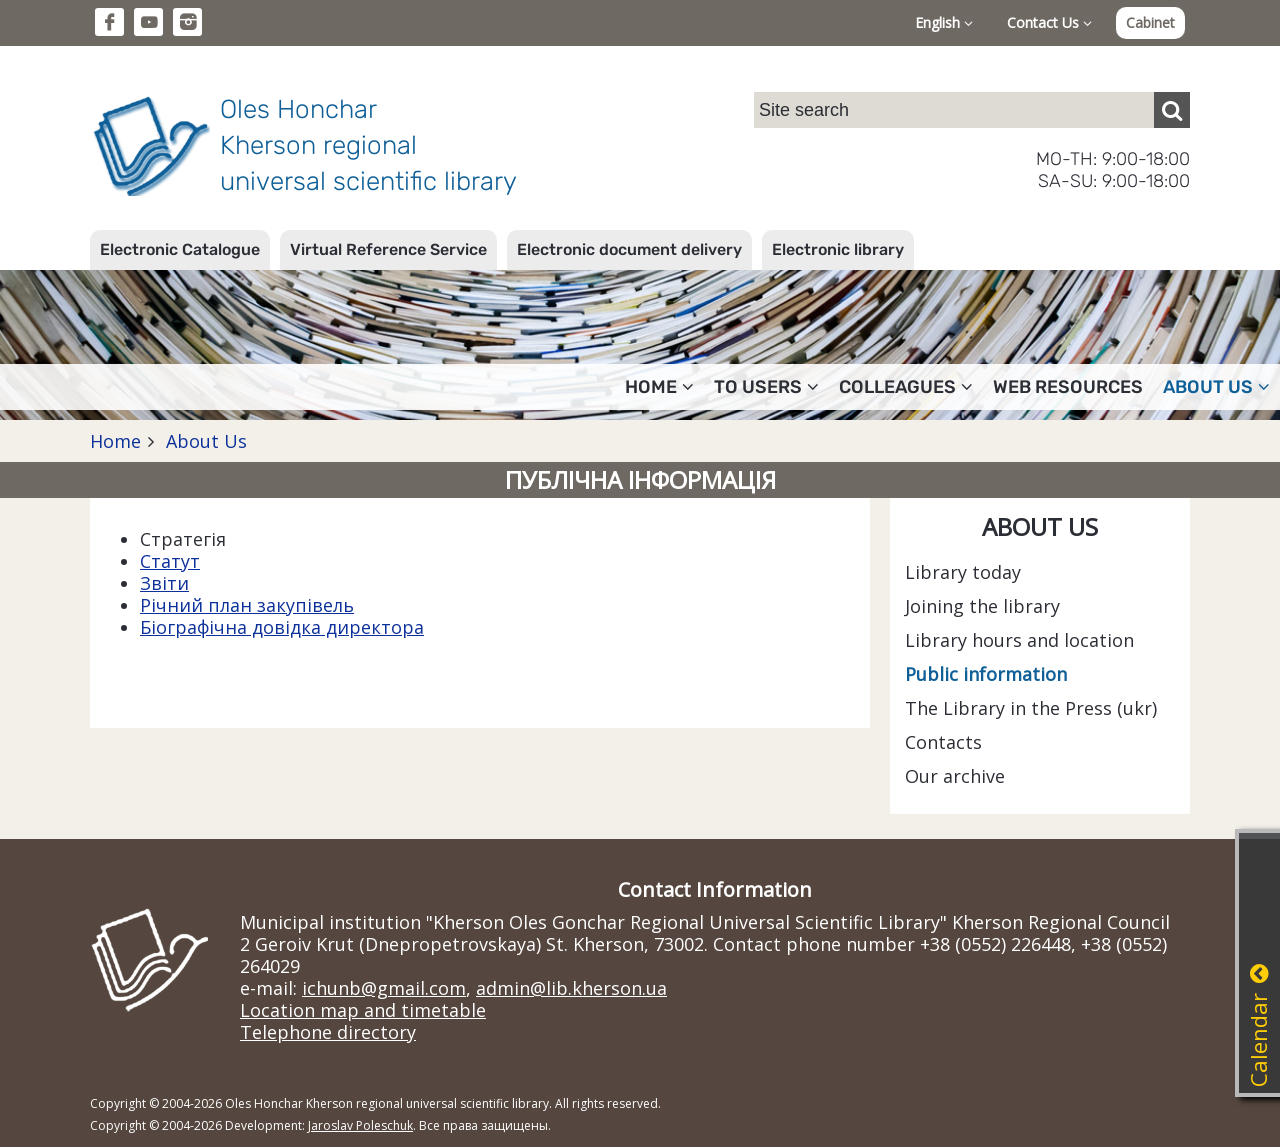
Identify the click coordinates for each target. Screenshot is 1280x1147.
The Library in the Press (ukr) (1031, 708)
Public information (986, 674)
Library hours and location (1019, 640)
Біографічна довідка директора (282, 627)
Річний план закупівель (247, 605)
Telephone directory (328, 1032)
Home (115, 441)
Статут (170, 561)
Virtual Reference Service (388, 249)
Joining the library (982, 606)
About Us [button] (1216, 387)
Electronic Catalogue (180, 249)
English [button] (944, 22)
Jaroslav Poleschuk (360, 1125)
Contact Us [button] (1049, 22)
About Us (204, 441)
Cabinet (1150, 22)
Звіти (164, 583)
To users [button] (766, 387)
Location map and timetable (363, 1010)
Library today (963, 572)
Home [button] (659, 387)
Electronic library (838, 249)
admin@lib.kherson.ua (571, 988)
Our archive (955, 776)
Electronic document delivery (629, 249)
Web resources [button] (1068, 387)
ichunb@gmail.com (384, 988)
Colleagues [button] (906, 387)
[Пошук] (1172, 110)
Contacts (943, 742)
